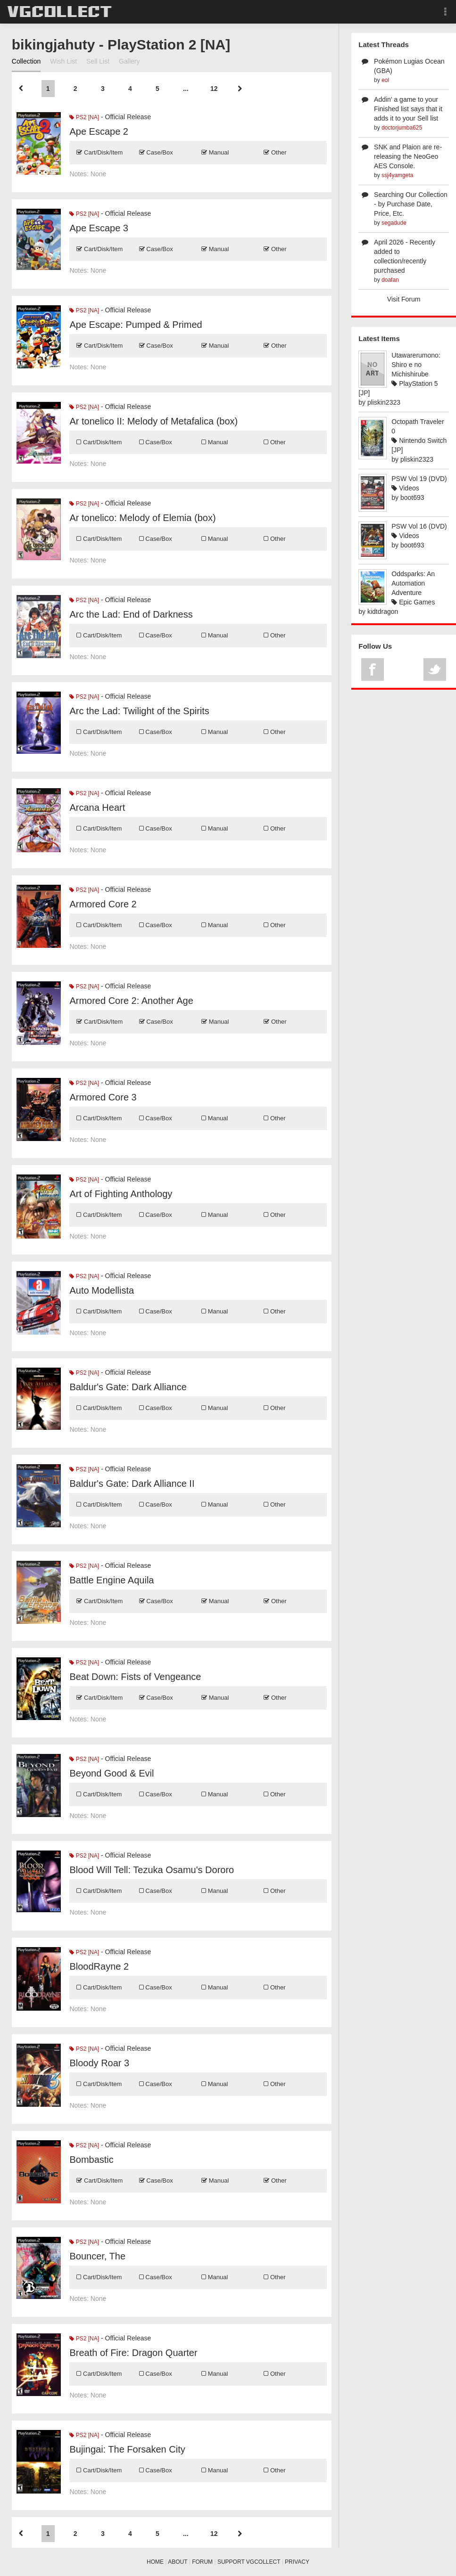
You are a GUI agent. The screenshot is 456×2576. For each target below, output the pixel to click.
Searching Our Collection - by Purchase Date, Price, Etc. (411, 204)
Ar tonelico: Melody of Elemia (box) (142, 518)
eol (385, 80)
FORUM (202, 2562)
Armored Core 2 (102, 904)
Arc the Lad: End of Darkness (130, 614)
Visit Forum (404, 299)
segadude (393, 223)
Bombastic (91, 2159)
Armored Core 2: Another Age (131, 1000)
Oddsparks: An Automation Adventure (413, 583)
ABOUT (177, 2562)
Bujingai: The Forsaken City (127, 2449)
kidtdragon (382, 611)
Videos (405, 488)
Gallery (129, 61)
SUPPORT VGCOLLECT (248, 2562)
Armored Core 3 (102, 1097)
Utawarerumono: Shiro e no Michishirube (415, 364)
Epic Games (413, 602)
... (186, 88)
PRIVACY (297, 2562)
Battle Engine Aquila (111, 1580)
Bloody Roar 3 (99, 2063)
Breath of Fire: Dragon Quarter (133, 2353)
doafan (390, 280)
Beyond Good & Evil (111, 1773)
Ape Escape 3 (98, 228)
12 (214, 88)
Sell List (97, 61)
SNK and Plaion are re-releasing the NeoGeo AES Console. (408, 156)
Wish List (63, 61)
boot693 (412, 497)
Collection (26, 61)
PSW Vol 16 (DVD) (419, 526)
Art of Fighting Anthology (120, 1194)
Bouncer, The (97, 2256)
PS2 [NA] (84, 117)
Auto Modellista (101, 1290)
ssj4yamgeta (397, 175)
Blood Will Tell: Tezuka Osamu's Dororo (151, 1870)
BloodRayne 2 (99, 1966)
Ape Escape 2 (98, 131)
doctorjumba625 (401, 127)
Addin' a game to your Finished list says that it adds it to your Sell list (408, 109)
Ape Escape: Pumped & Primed (135, 324)
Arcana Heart (97, 807)
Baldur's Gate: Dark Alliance (127, 1387)
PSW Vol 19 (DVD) (419, 478)
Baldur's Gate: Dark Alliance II (131, 1483)
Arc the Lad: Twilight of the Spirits (139, 711)
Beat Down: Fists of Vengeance (135, 1676)
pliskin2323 (383, 402)
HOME (155, 2562)
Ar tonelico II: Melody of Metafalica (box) (153, 421)
